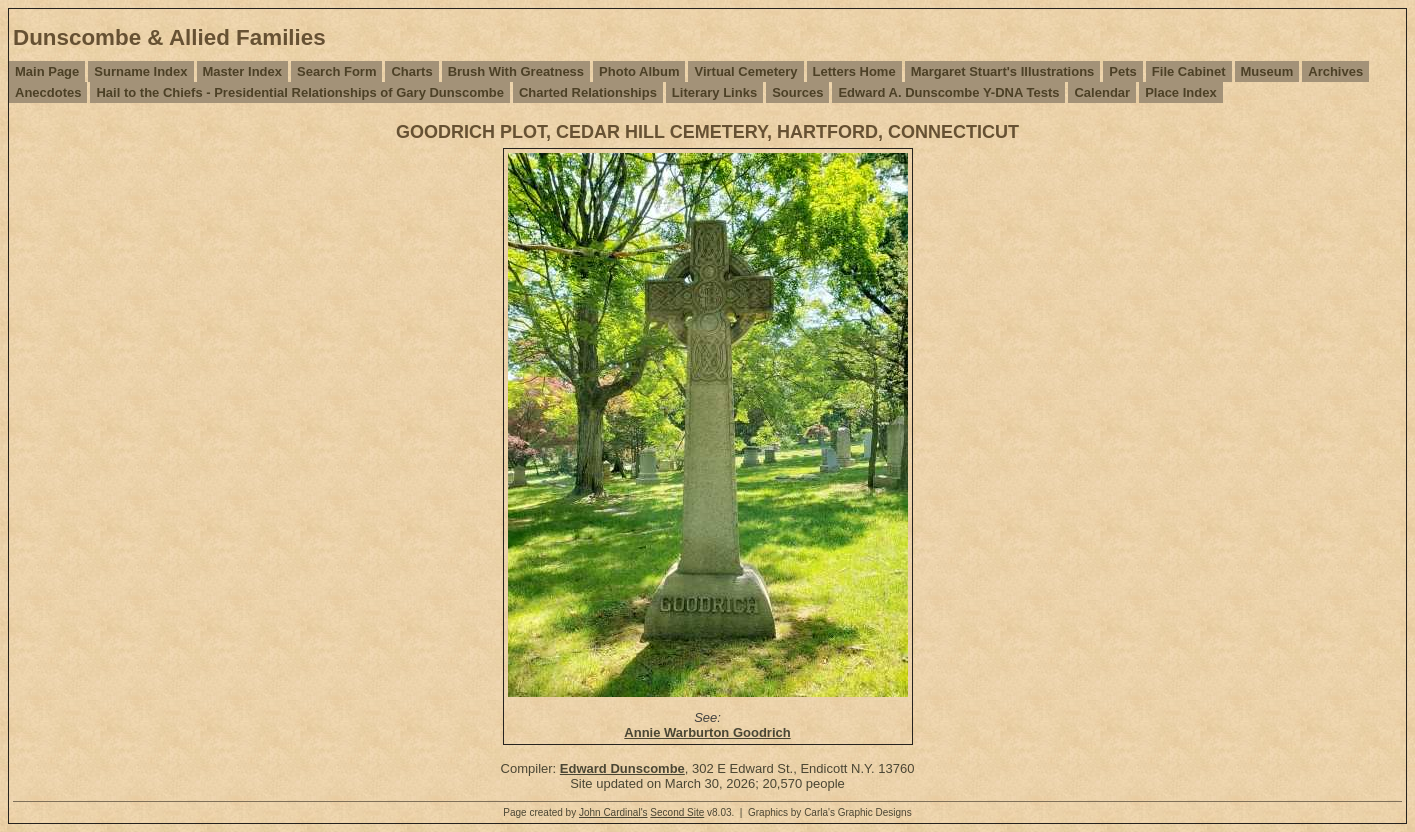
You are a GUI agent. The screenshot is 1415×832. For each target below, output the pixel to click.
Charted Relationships (588, 92)
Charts (411, 71)
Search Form (336, 71)
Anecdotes (48, 92)
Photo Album (639, 71)
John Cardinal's (613, 812)
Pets (1122, 71)
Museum (1267, 71)
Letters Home (854, 71)
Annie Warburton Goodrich (707, 732)
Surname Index (140, 71)
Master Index (242, 71)
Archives (1335, 71)
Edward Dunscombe (622, 768)
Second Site (677, 812)
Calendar (1102, 92)
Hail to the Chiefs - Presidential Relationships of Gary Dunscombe (299, 92)
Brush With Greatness (516, 71)
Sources (797, 92)
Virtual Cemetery (745, 71)
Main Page (47, 71)
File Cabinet (1189, 71)
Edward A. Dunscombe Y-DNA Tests (948, 92)
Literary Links (714, 92)
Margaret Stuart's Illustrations (1003, 71)
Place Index (1181, 92)
